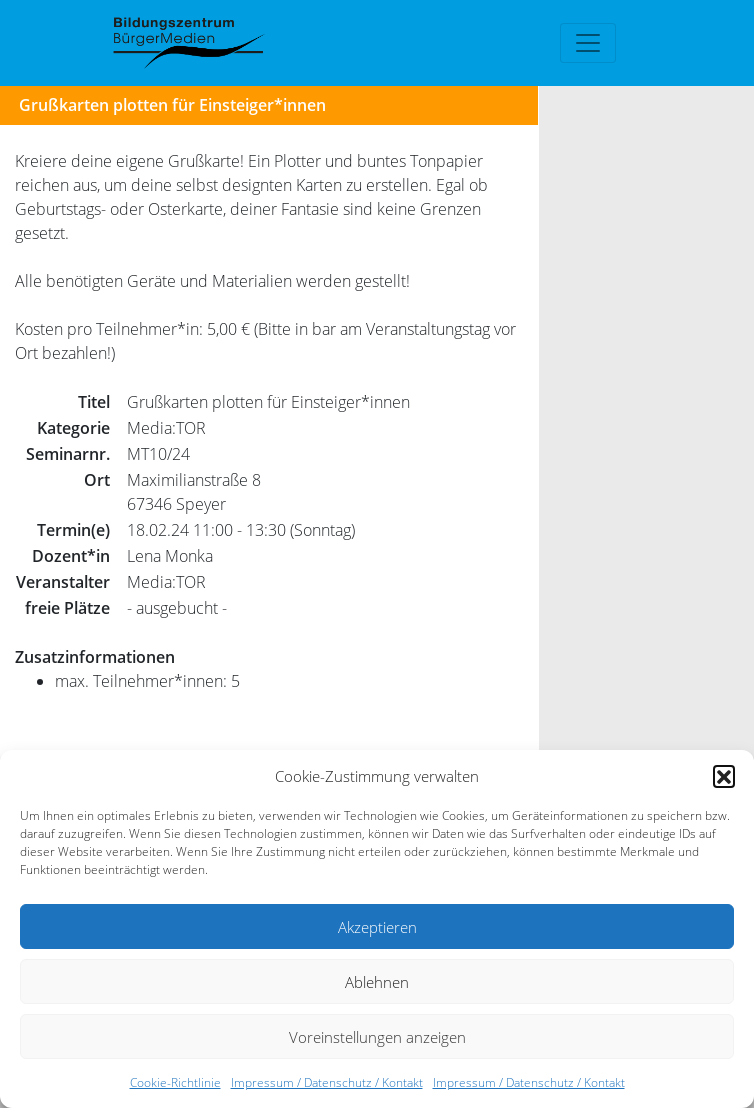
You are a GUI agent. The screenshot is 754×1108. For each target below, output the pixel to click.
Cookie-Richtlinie (175, 1082)
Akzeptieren (377, 927)
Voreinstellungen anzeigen (377, 1037)
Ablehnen (377, 982)
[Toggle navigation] (588, 43)
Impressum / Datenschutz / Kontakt (327, 1082)
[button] (724, 776)
